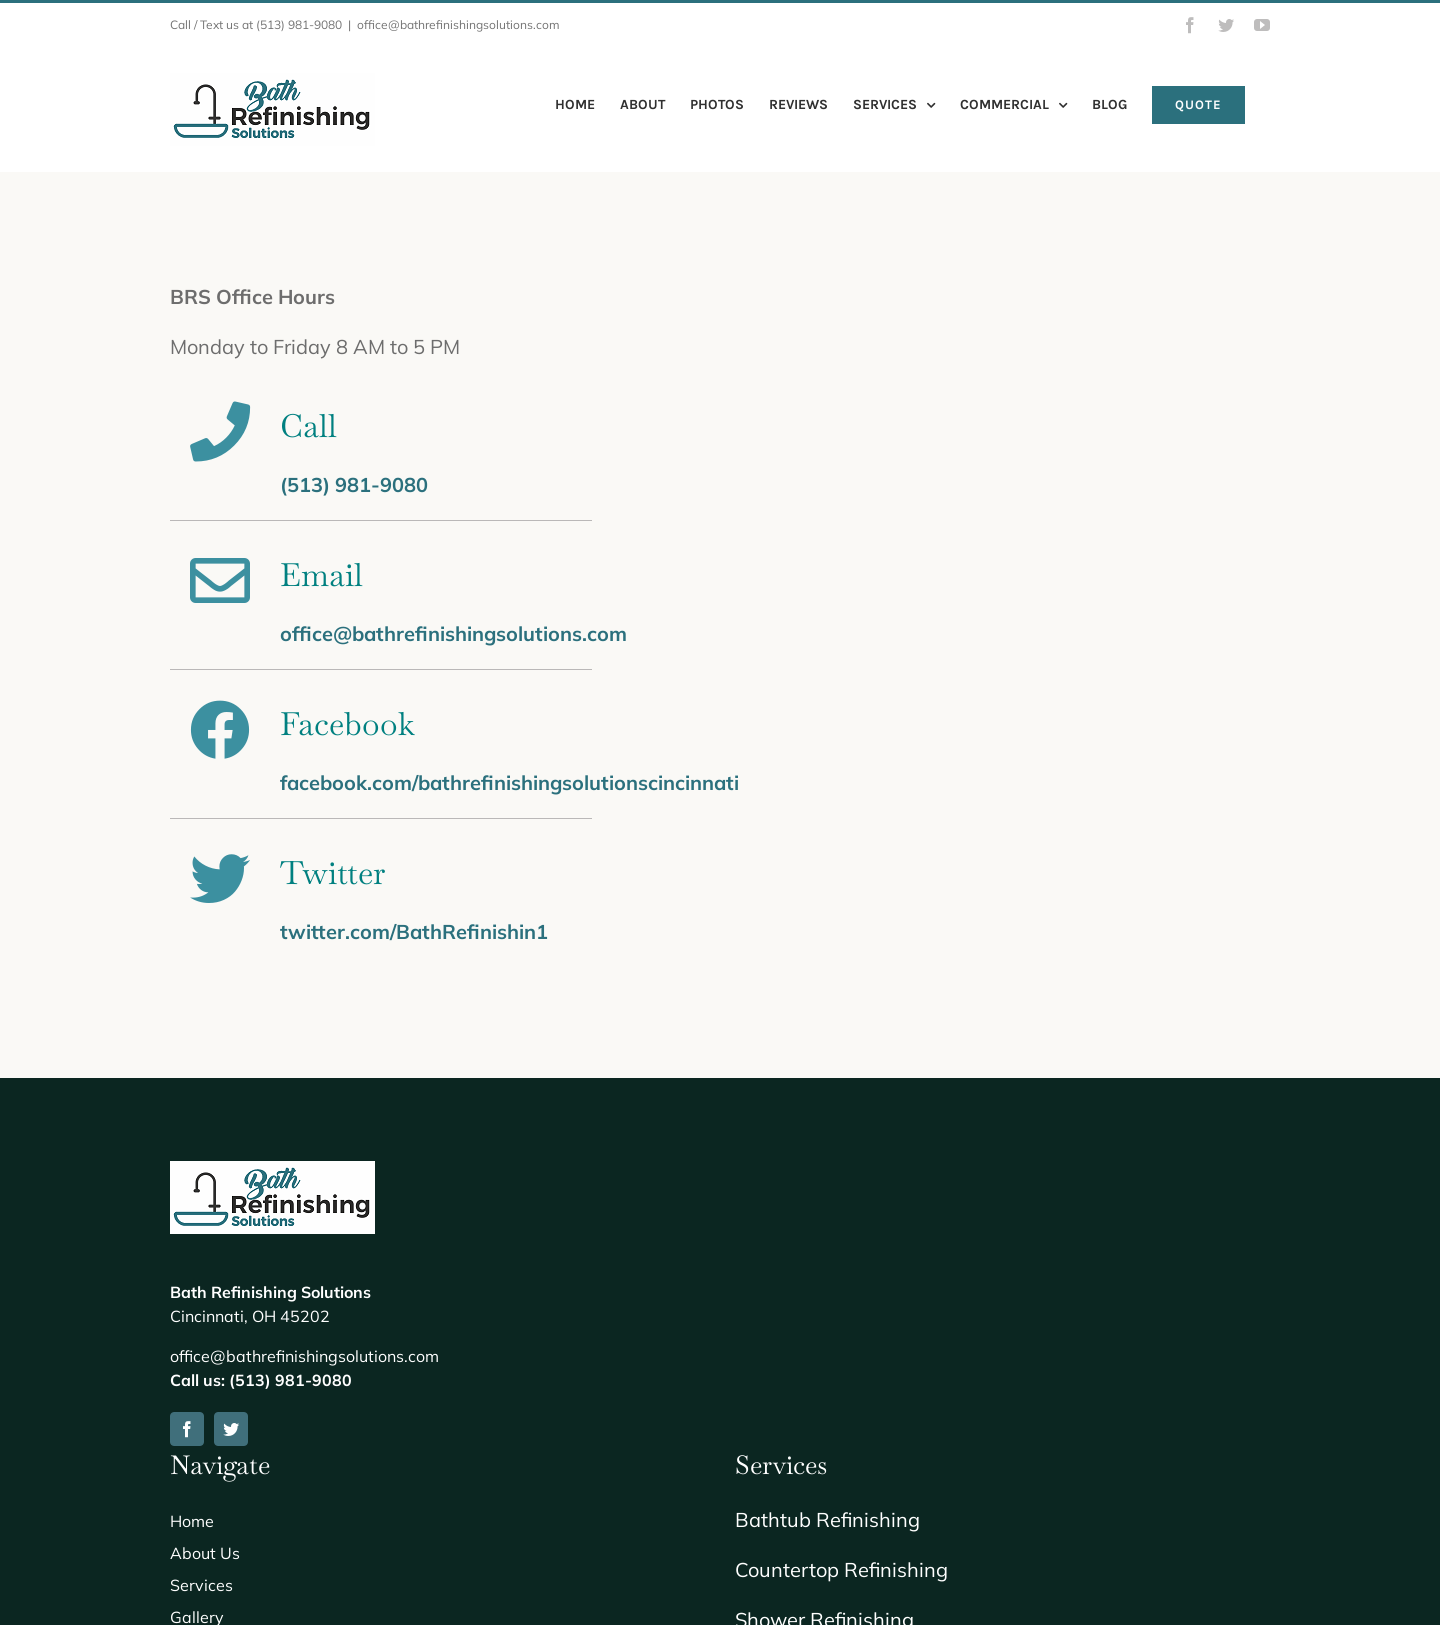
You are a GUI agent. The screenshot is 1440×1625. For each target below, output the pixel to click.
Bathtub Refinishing (827, 1519)
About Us (205, 1553)
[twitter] (231, 1429)
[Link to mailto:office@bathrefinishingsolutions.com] (224, 581)
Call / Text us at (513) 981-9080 (256, 24)
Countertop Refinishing (841, 1569)
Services (201, 1585)
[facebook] (187, 1429)
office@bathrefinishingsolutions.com (458, 24)
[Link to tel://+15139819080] (224, 432)
